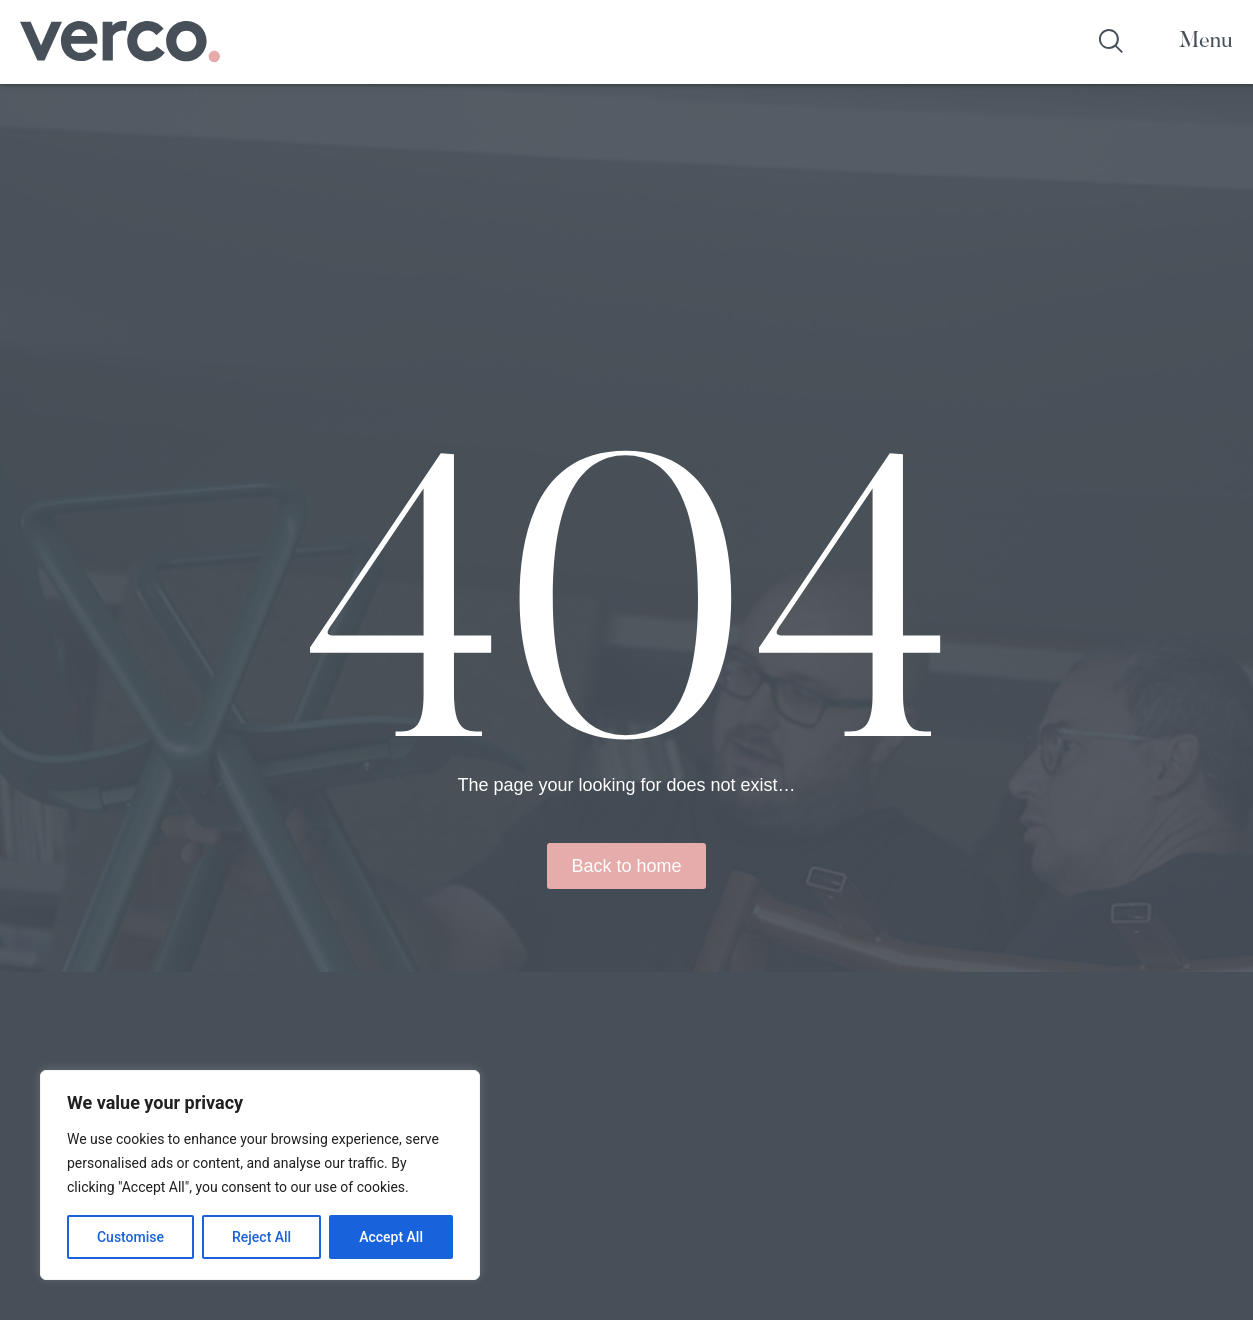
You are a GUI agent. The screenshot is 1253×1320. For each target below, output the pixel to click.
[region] (260, 1175)
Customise (130, 1237)
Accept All (391, 1237)
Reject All (261, 1237)
